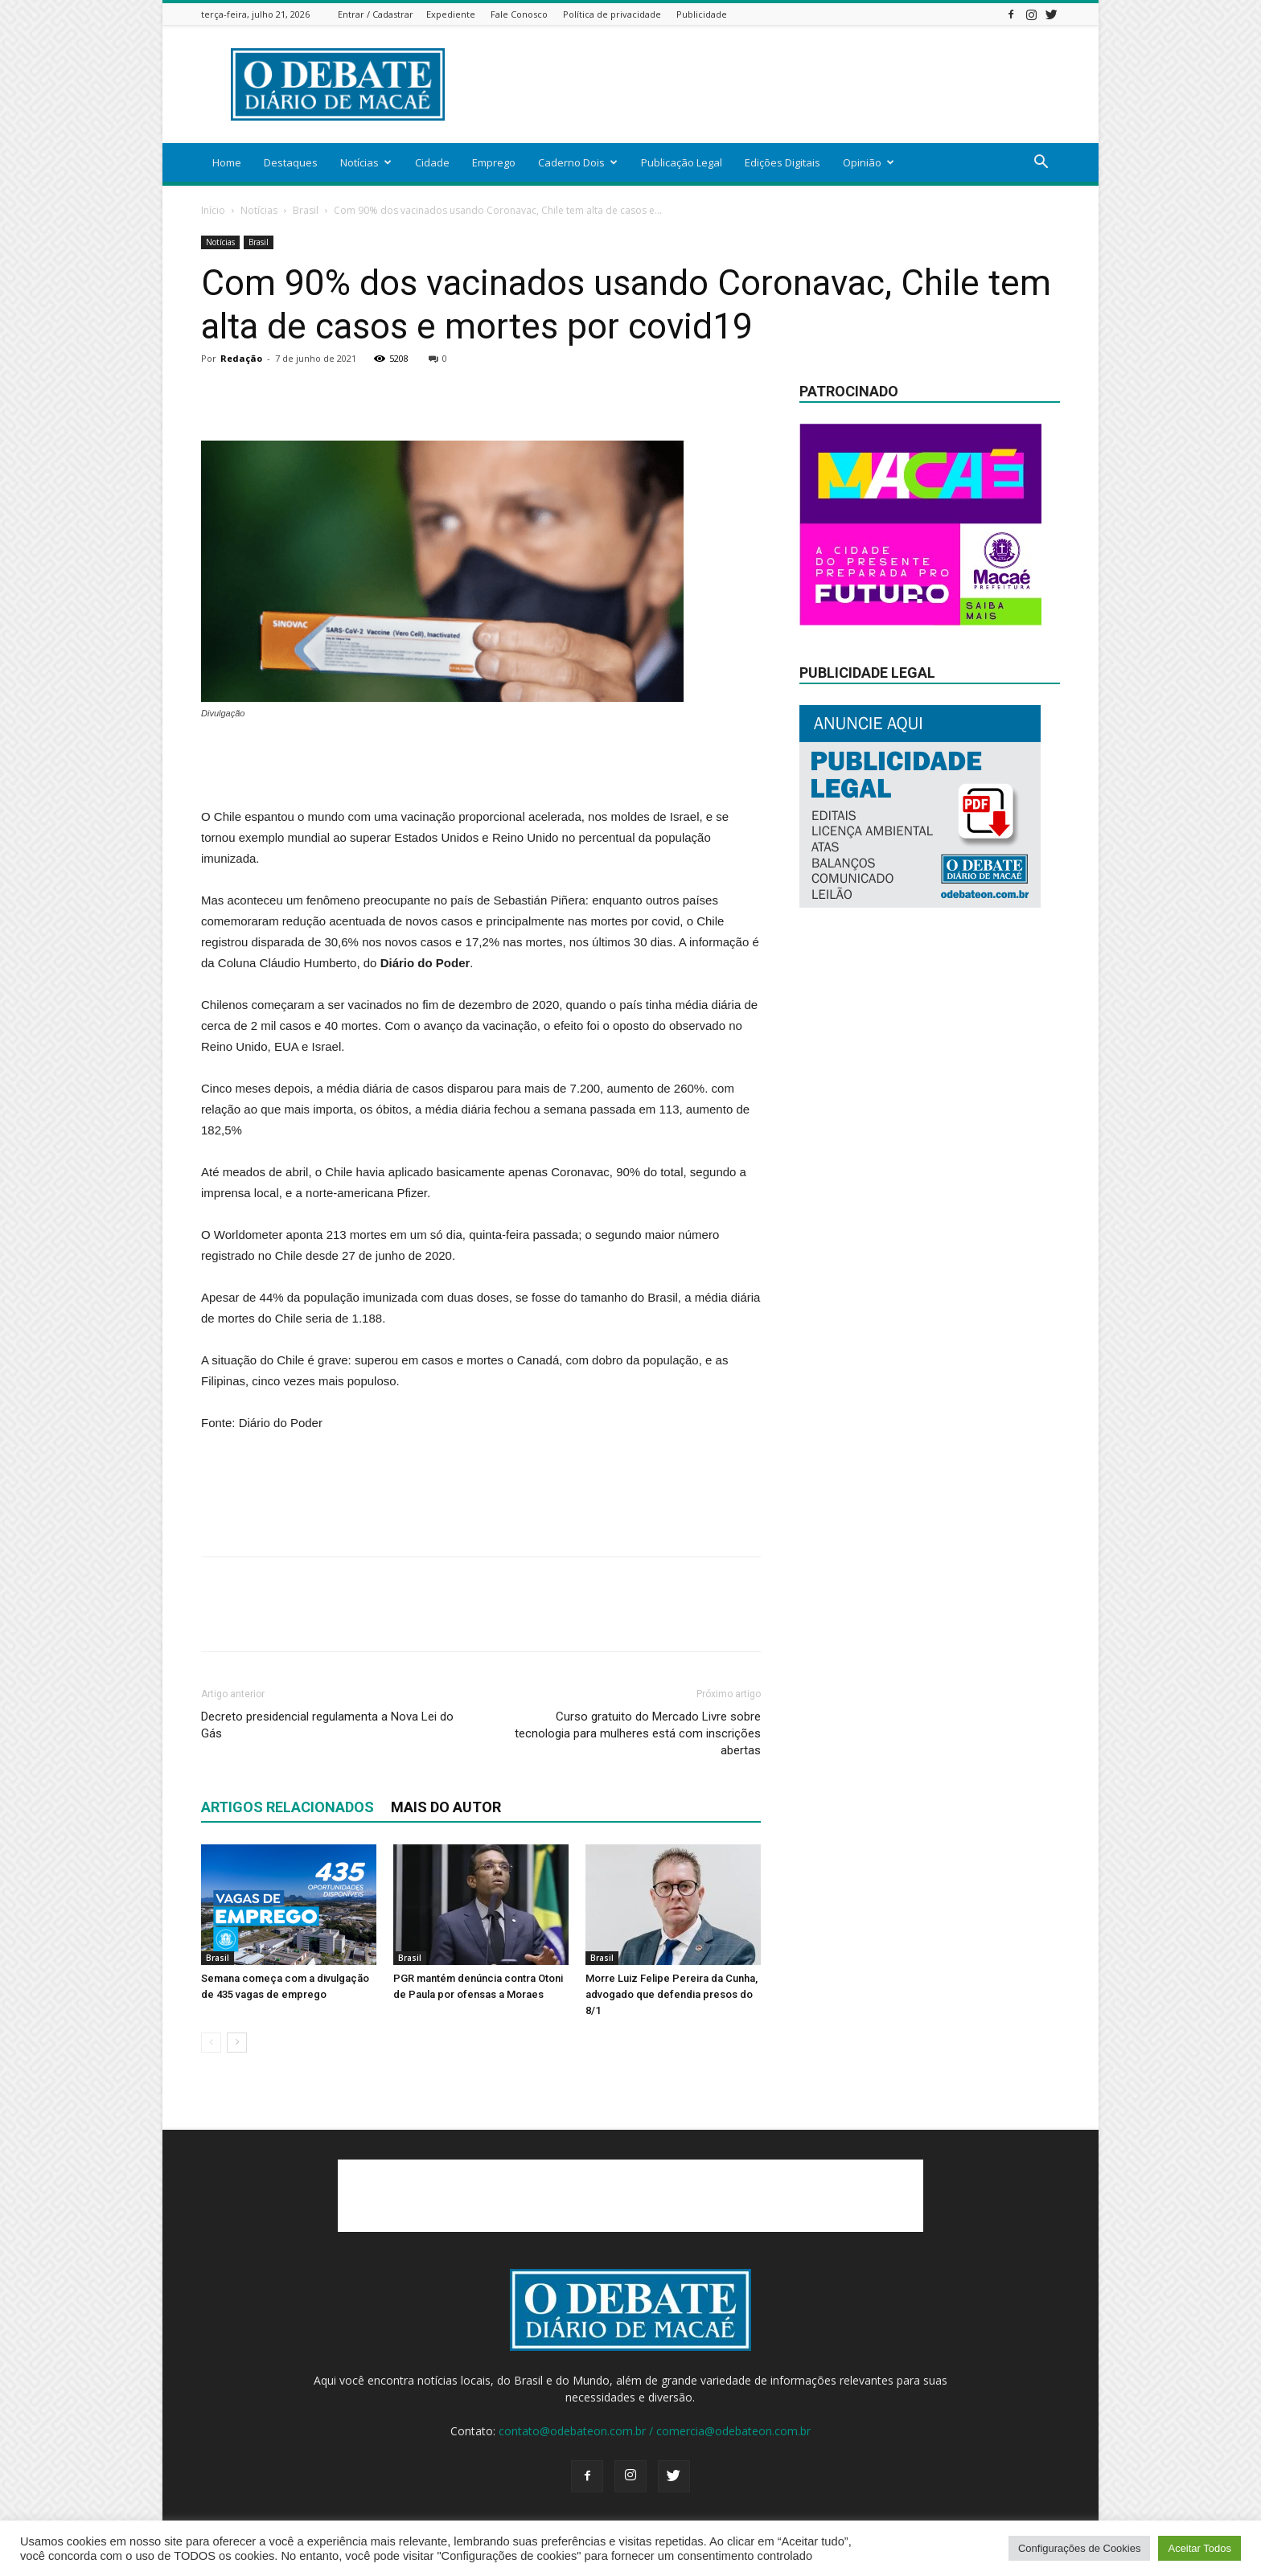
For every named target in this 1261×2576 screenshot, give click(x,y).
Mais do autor (446, 1807)
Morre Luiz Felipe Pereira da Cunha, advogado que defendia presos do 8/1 (671, 1994)
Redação (241, 358)
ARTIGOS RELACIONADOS (287, 1807)
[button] (1040, 163)
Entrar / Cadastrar (375, 14)
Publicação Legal (681, 162)
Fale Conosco (519, 14)
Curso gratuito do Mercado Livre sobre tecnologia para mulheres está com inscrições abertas (638, 1733)
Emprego (493, 162)
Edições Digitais (782, 162)
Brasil (305, 210)
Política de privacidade (612, 14)
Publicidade (701, 14)
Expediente (450, 14)
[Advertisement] (767, 84)
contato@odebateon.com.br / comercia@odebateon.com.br (655, 2431)
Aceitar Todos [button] (1199, 2548)
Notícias (366, 162)
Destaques (291, 162)
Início (213, 210)
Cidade (432, 162)
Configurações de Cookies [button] (1079, 2548)
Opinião (868, 162)
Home (226, 162)
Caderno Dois (578, 162)
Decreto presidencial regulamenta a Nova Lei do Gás (327, 1725)
